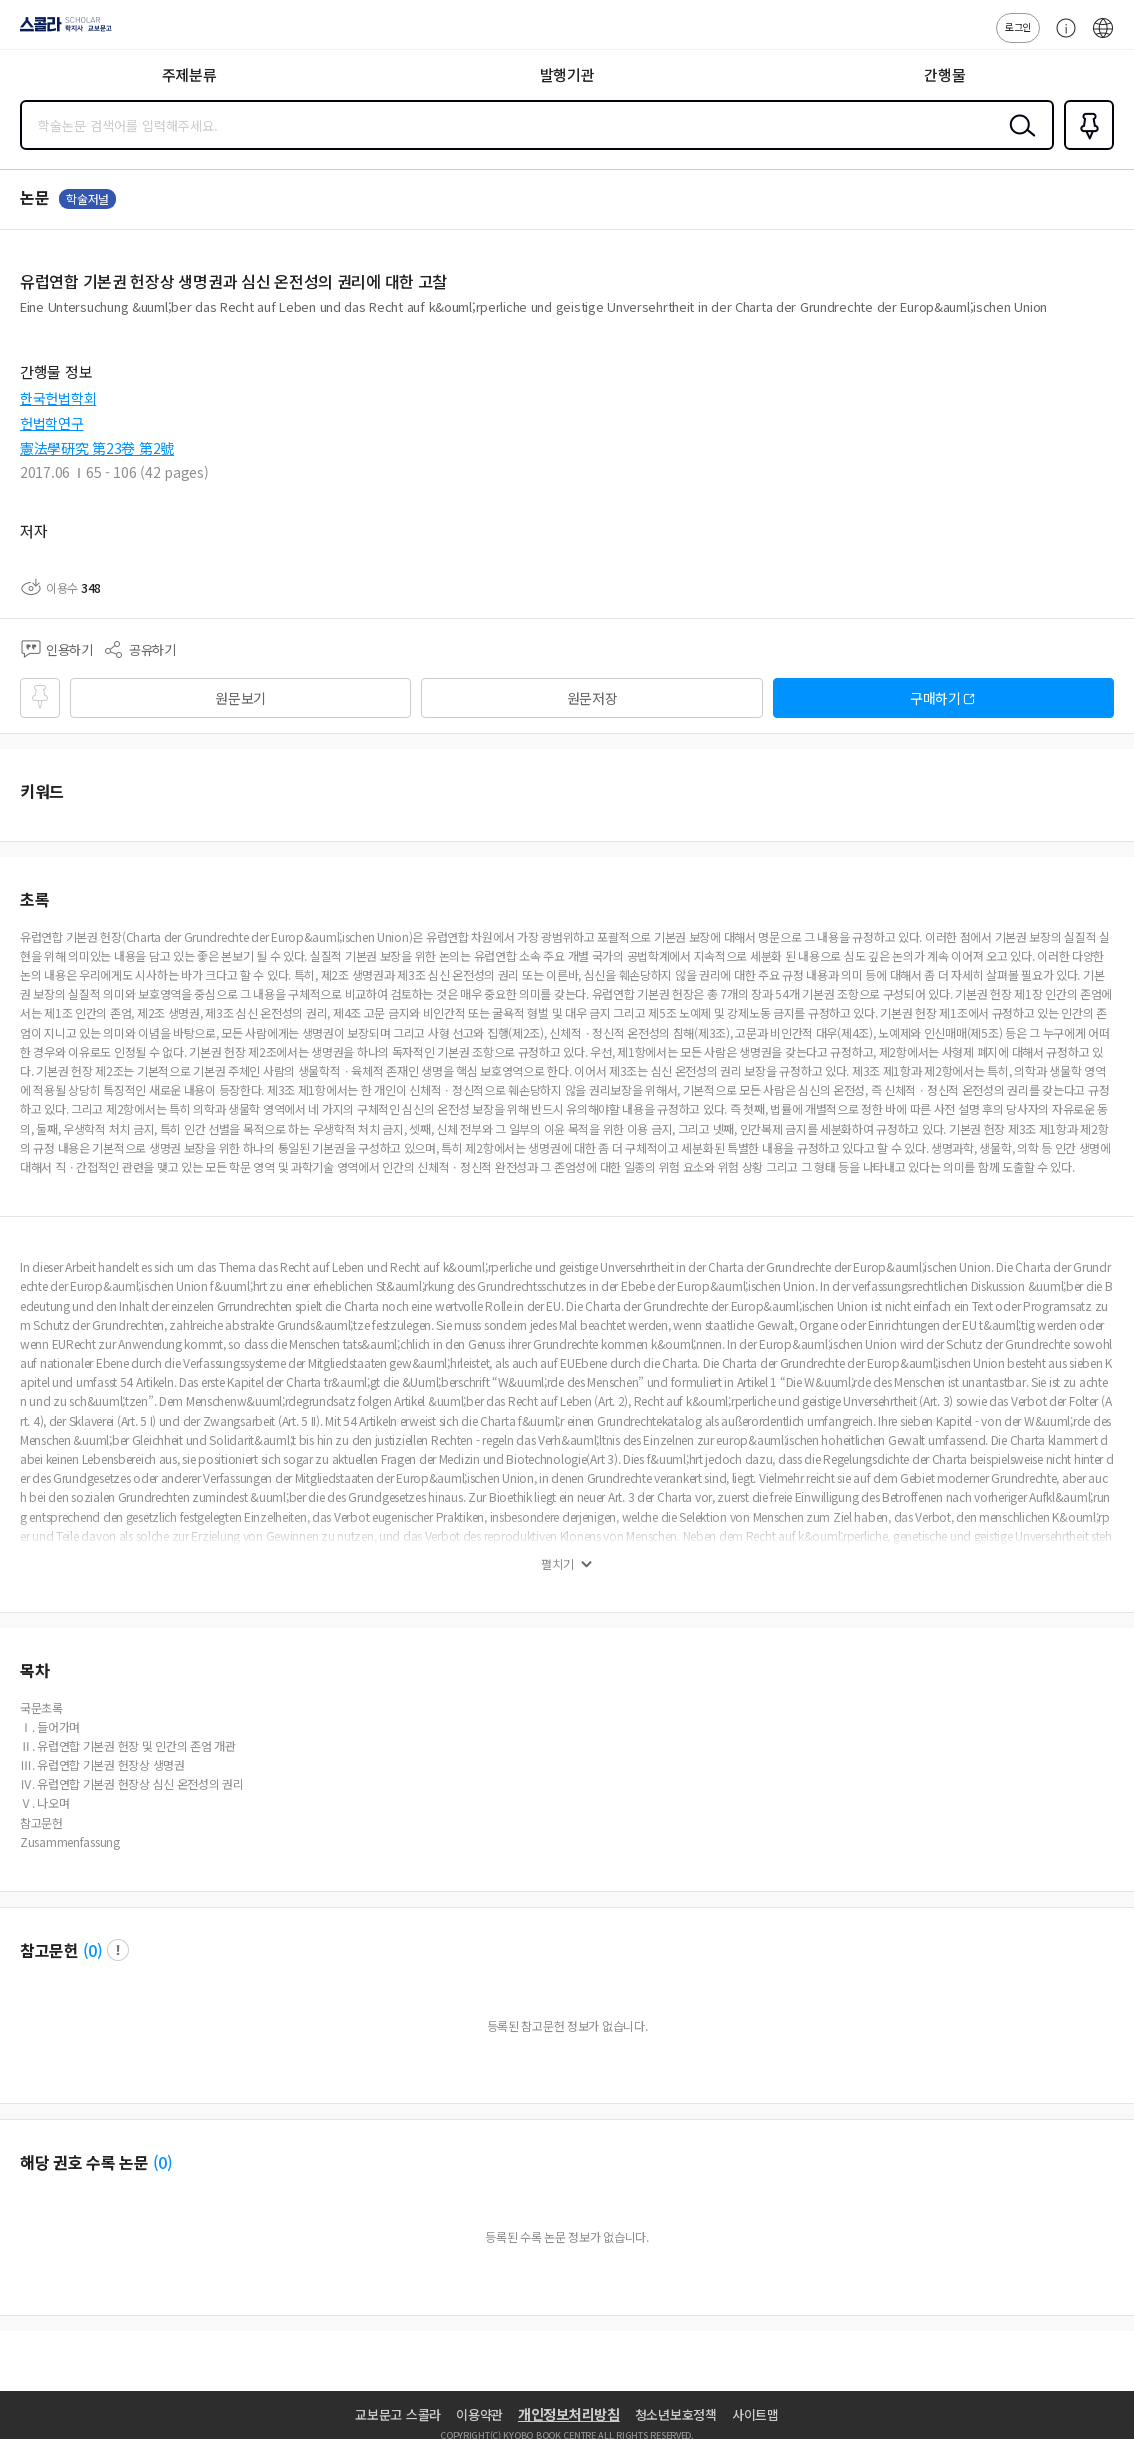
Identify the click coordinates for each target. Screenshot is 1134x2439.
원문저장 (592, 698)
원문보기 (240, 698)
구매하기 (935, 698)
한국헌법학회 (58, 398)
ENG (1103, 38)
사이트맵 (755, 2414)
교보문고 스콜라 (398, 2414)
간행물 (944, 74)
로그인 (1018, 26)
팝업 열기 (118, 1950)
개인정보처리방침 (569, 2414)
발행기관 (567, 74)
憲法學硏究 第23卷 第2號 (97, 448)
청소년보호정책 (676, 2414)
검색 (1018, 141)
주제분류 (189, 74)
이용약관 (479, 2414)
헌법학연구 (52, 423)
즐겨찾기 (1085, 148)
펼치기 (557, 1564)
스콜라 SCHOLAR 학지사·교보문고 (60, 31)
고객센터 (1061, 38)
